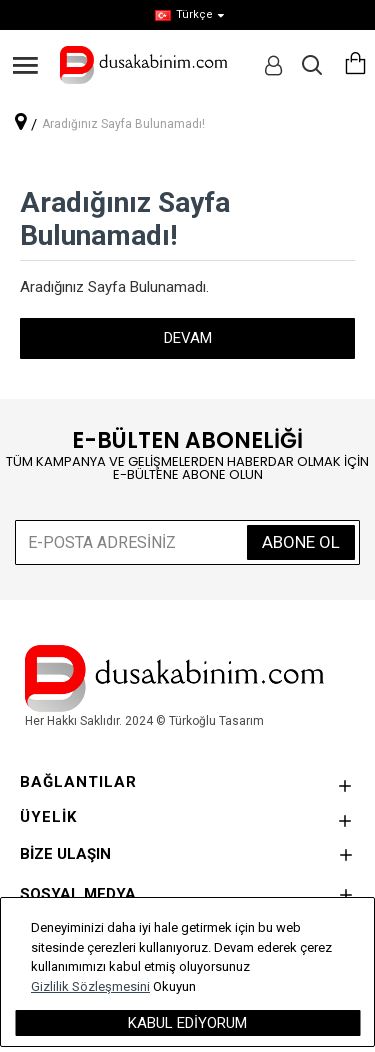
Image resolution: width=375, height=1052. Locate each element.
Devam (188, 338)
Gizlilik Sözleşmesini (90, 986)
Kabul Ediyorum (187, 1023)
